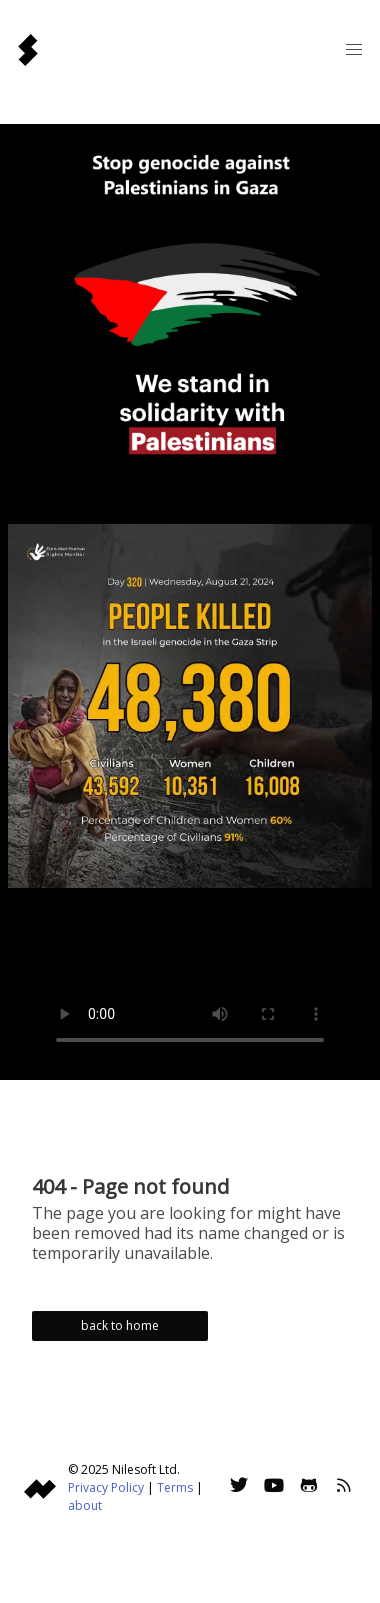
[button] (354, 50)
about (85, 1505)
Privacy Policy (106, 1487)
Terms (175, 1487)
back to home (120, 1325)
